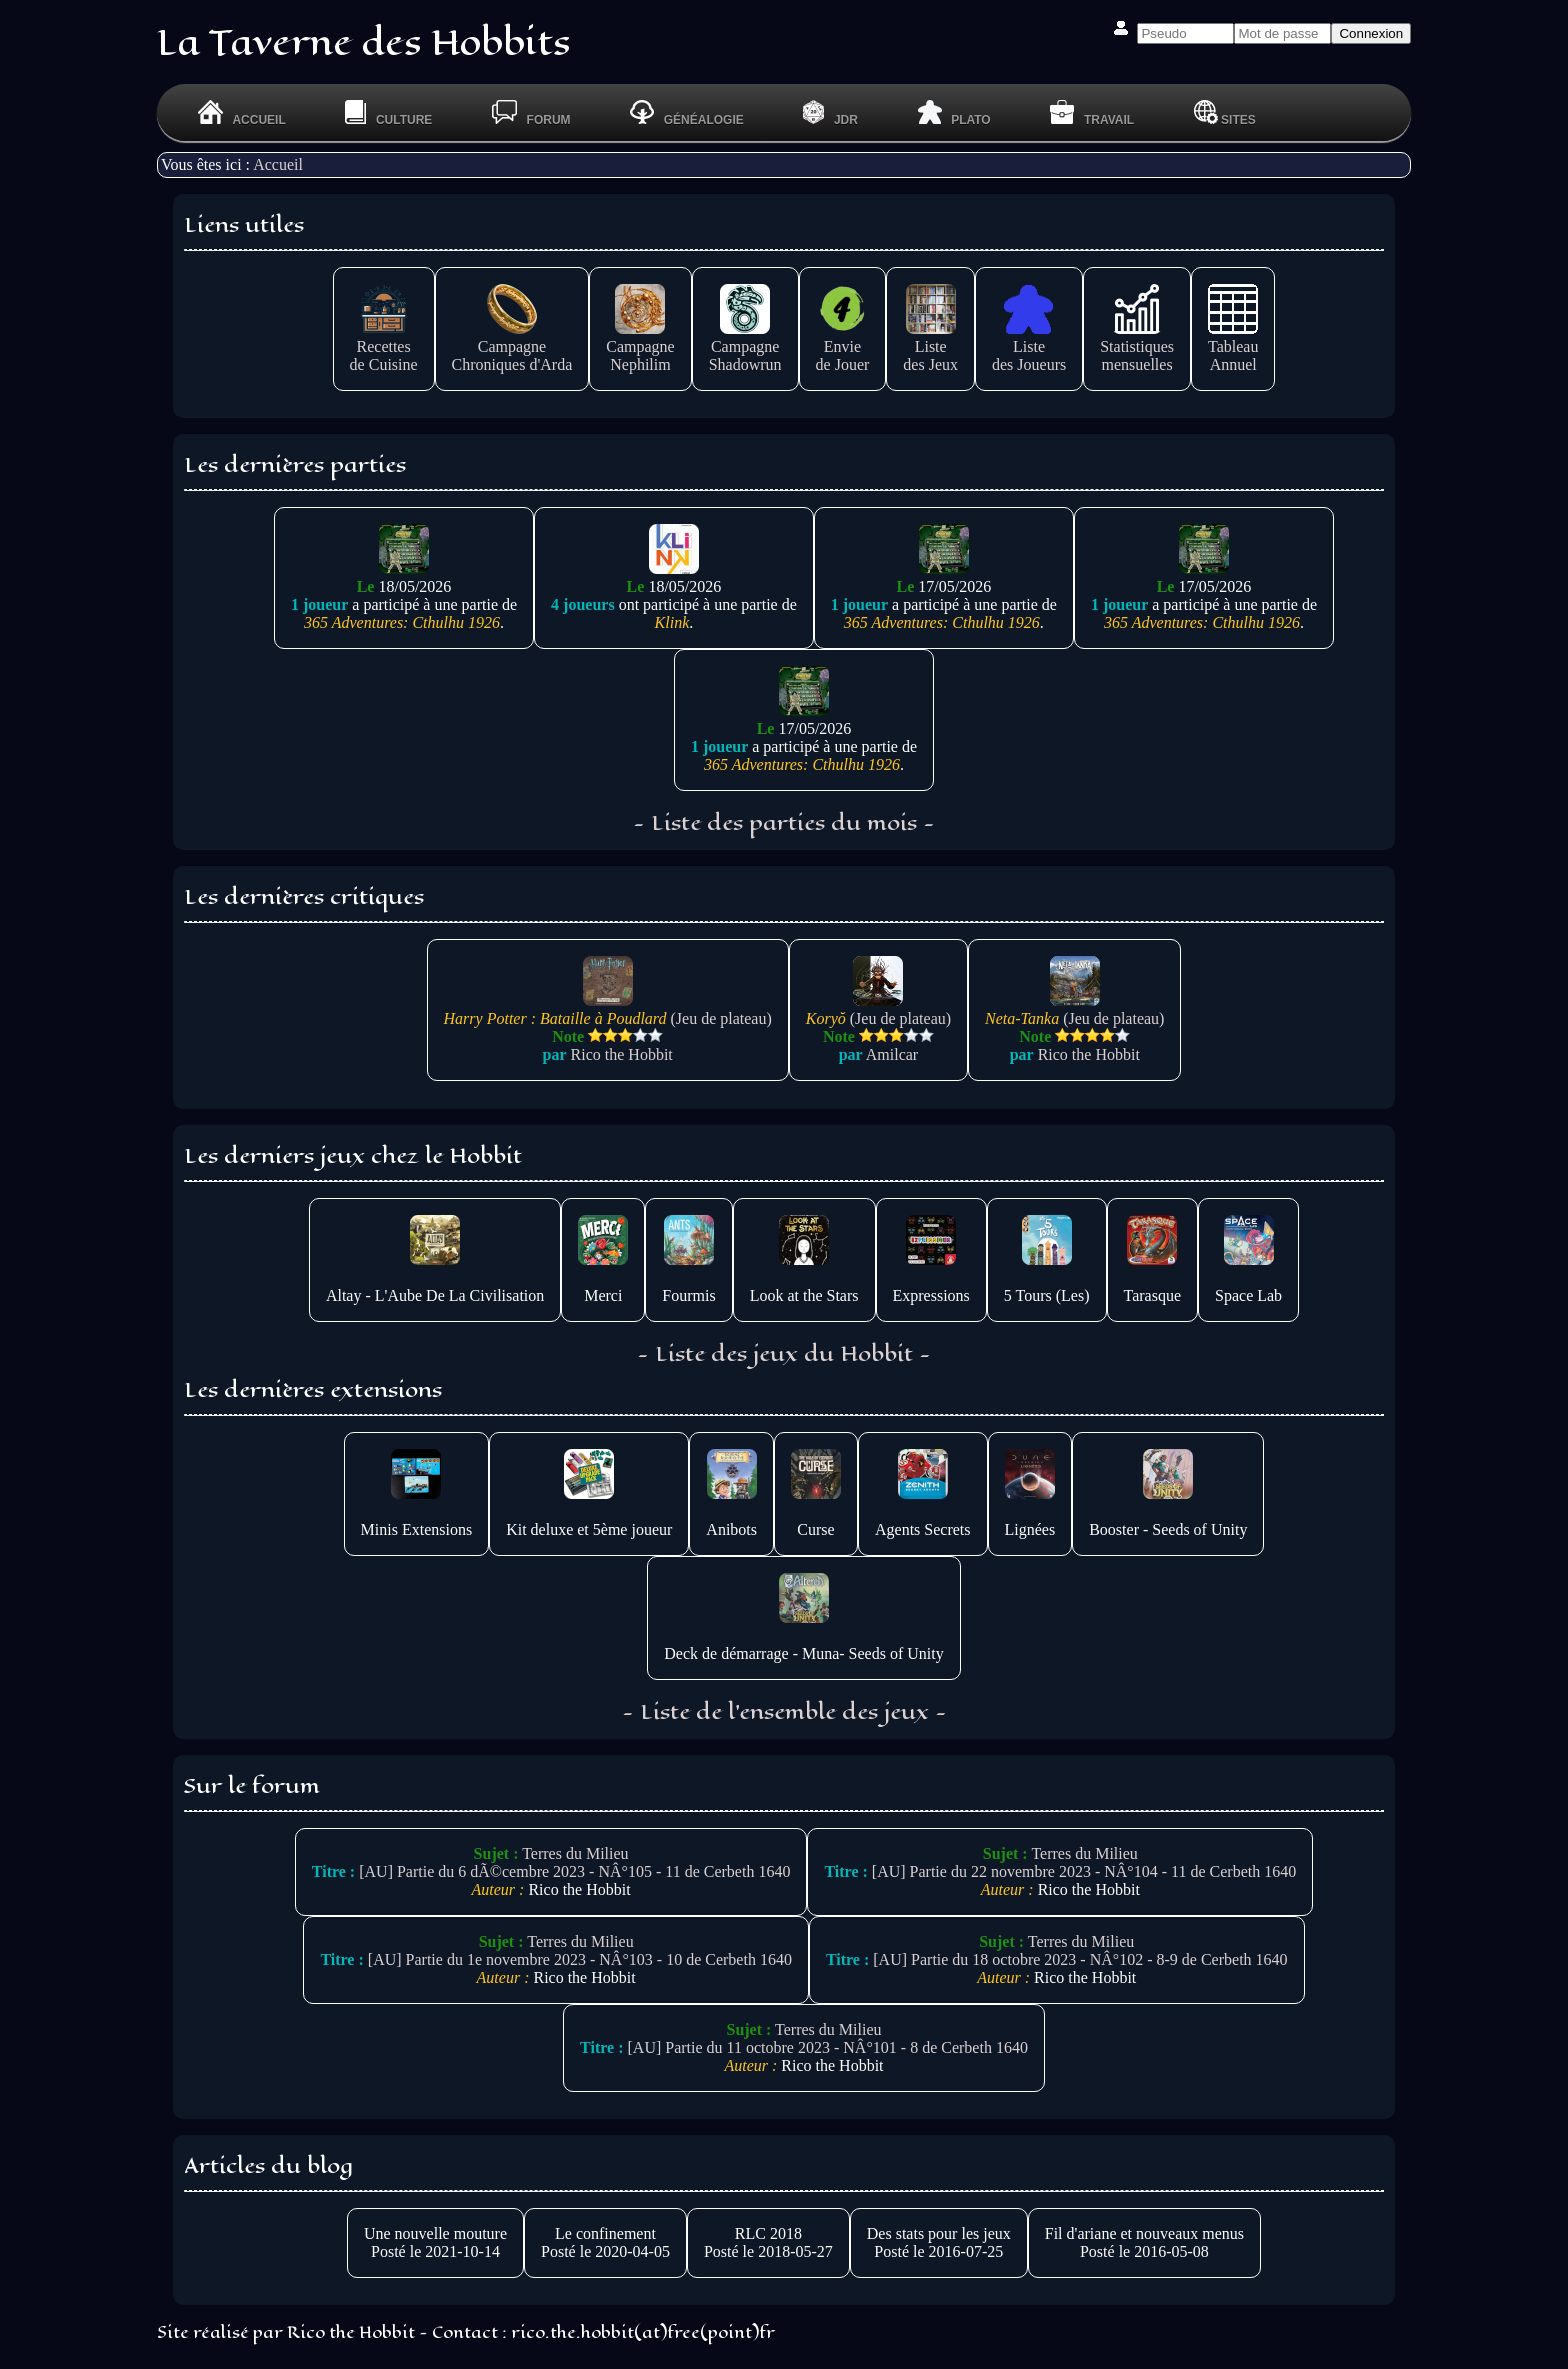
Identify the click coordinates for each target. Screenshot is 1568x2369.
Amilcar (892, 1054)
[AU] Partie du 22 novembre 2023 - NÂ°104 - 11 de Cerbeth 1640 (1084, 1871)
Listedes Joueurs (1029, 346)
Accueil (278, 164)
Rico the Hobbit (622, 1054)
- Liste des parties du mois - (784, 823)
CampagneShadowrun (745, 346)
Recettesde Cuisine (384, 346)
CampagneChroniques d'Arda (512, 346)
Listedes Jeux (930, 346)
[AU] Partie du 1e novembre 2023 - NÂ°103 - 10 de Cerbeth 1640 (580, 1959)
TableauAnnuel (1233, 346)
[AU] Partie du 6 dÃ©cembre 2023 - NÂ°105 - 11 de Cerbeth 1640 (574, 1871)
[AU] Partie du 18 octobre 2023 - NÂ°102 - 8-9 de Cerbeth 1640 (1080, 1959)
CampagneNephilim (640, 346)
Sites (1225, 112)
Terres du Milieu (575, 1853)
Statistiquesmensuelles (1137, 346)
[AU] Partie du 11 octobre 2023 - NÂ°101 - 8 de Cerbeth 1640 (828, 2047)
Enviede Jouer (843, 346)
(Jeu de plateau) (608, 1009)
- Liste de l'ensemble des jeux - (784, 1712)
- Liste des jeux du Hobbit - (784, 1354)
